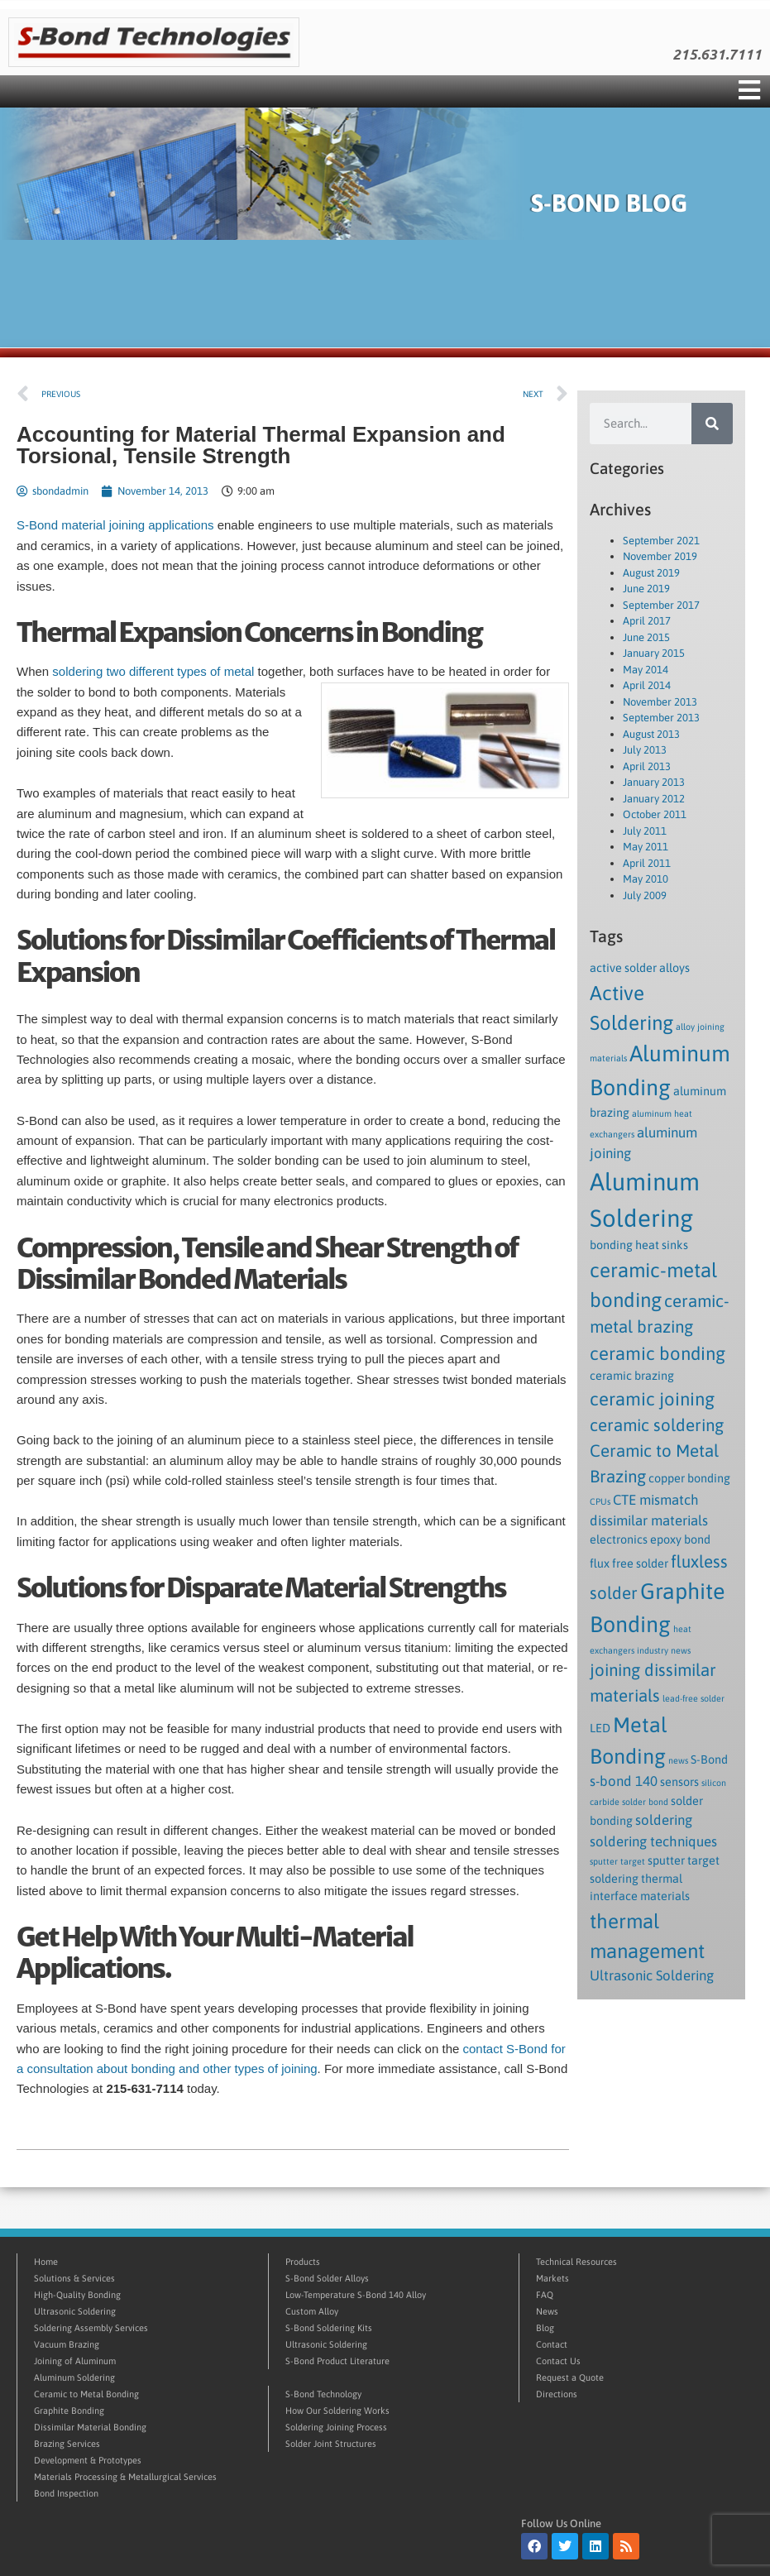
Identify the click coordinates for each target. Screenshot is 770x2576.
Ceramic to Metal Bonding (86, 2394)
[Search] (712, 423)
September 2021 (661, 540)
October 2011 (654, 814)
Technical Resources (576, 2262)
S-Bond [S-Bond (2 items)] (709, 1759)
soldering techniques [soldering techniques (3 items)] (653, 1841)
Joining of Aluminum (75, 2361)
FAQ (544, 2295)
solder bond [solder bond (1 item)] (645, 1802)
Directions (556, 2394)
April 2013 (647, 766)
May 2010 (645, 879)
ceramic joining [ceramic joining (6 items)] (652, 1399)
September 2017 (661, 605)
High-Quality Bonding (77, 2295)
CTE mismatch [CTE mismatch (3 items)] (656, 1499)
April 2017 (647, 621)
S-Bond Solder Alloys (327, 2278)
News (547, 2311)
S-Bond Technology (323, 2394)
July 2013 (645, 750)
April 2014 (647, 685)
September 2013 (661, 717)
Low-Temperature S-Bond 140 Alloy (355, 2295)
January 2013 (654, 782)
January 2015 (654, 653)
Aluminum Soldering (74, 2377)
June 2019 (646, 588)
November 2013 (660, 702)
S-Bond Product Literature (337, 2361)
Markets (552, 2278)
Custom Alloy (311, 2311)
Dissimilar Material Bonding (90, 2427)
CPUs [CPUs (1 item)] (600, 1501)
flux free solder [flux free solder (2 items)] (629, 1563)
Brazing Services (67, 2444)
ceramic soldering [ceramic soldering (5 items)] (657, 1424)
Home (46, 2262)
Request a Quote (570, 2377)
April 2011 (647, 863)
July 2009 (645, 895)
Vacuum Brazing (66, 2344)
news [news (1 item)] (678, 1760)
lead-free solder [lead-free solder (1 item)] (693, 1698)
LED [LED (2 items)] (600, 1728)
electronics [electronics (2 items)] (619, 1539)
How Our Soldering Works (337, 2411)
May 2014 (645, 669)
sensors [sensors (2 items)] (679, 1781)
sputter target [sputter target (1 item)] (617, 1861)
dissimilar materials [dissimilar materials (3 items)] (649, 1520)
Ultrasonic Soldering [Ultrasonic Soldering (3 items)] (652, 1975)
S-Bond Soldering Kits (328, 2328)
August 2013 (651, 734)
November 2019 (660, 556)
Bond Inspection (66, 2493)
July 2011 (645, 831)
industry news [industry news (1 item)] (664, 1650)
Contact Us (558, 2361)
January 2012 (654, 798)
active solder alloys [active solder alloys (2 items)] (640, 967)
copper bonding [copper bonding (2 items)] (689, 1478)
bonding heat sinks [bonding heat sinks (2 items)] (639, 1245)
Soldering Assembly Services (91, 2328)
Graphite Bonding (69, 2411)
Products (302, 2262)
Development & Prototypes (87, 2460)
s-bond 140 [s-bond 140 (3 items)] (624, 1781)
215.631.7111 (717, 54)
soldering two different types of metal (153, 671)
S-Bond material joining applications (115, 525)
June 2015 (646, 637)
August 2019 (651, 573)
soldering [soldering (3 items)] (663, 1820)
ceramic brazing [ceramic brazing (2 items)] (632, 1375)
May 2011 (645, 846)
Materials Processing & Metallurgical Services (125, 2477)
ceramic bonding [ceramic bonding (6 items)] (657, 1353)
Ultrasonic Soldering (75, 2311)
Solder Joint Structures (330, 2444)
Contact (551, 2344)
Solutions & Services (74, 2278)
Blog (545, 2328)
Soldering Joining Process (336, 2427)
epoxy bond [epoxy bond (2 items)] (680, 1539)
